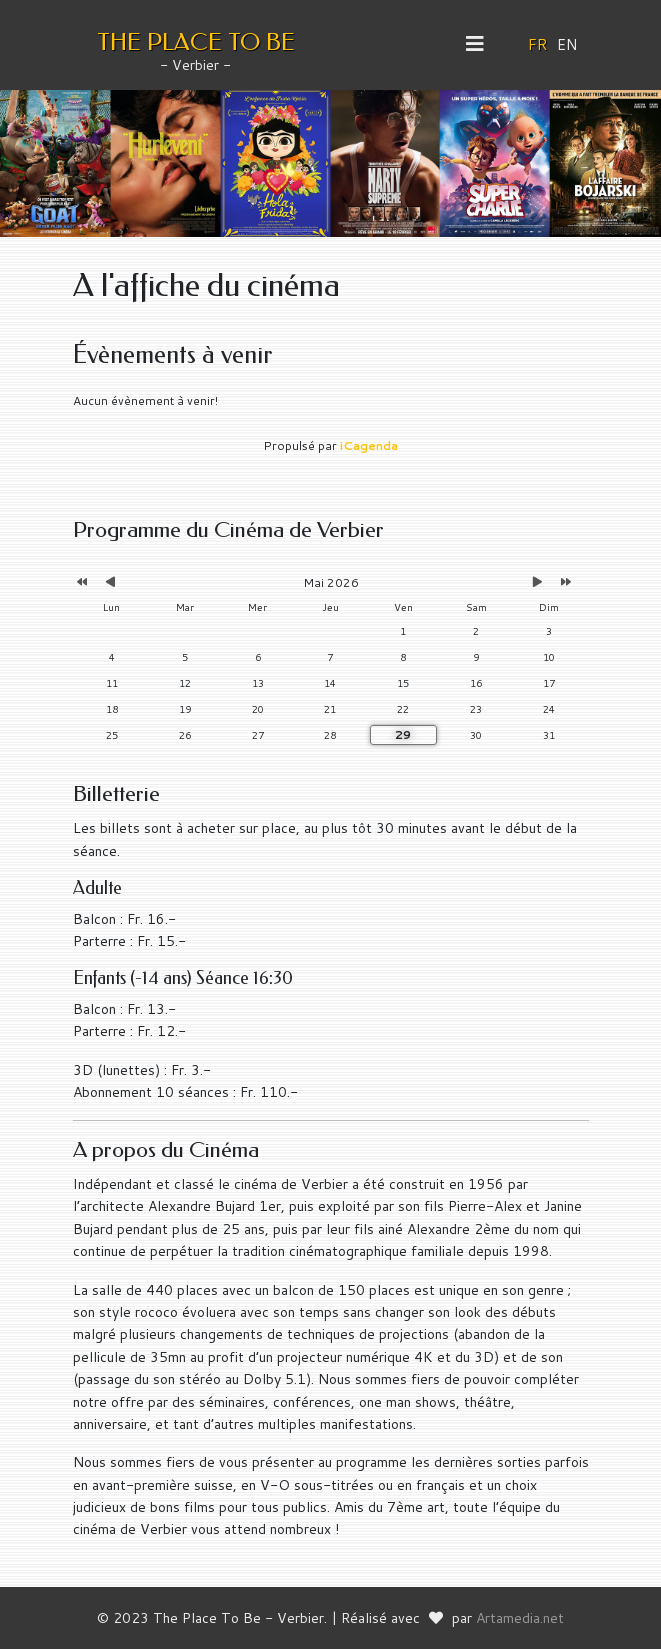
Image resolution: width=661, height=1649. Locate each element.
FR (538, 44)
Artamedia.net (520, 1618)
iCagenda (369, 445)
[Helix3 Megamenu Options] (482, 44)
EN (567, 44)
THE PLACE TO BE (196, 42)
